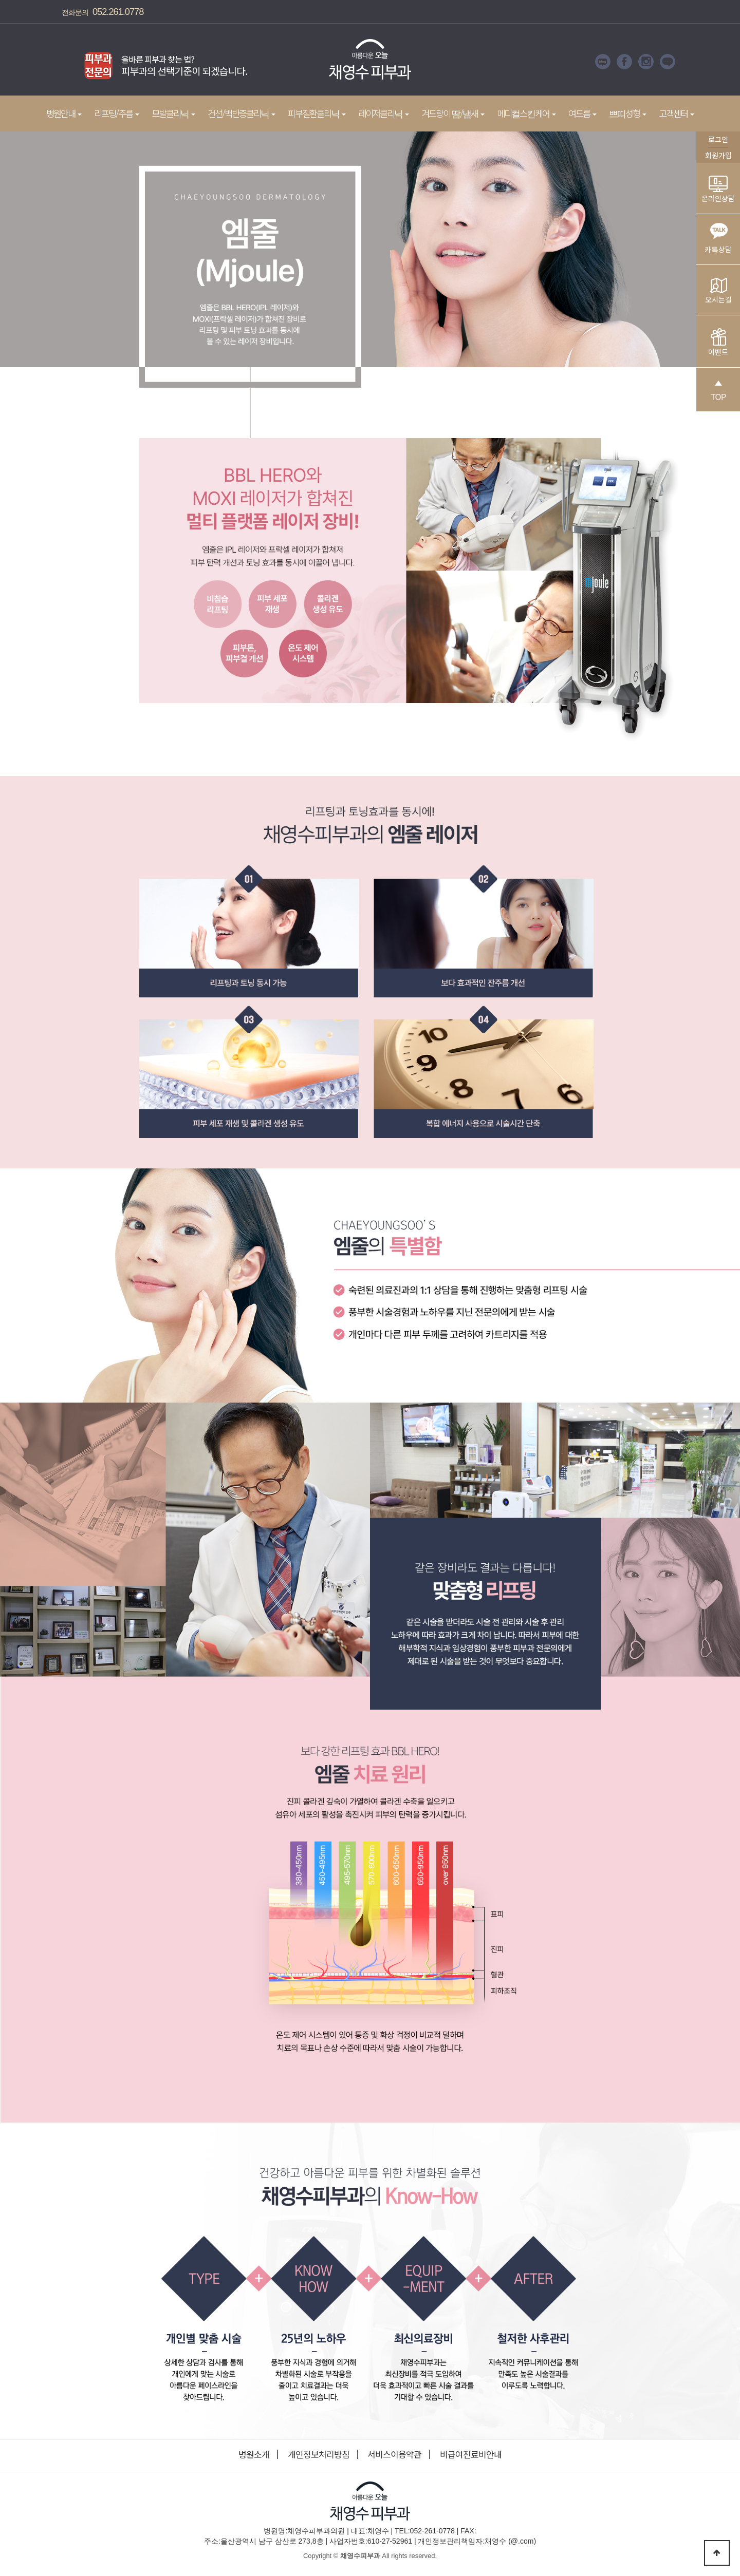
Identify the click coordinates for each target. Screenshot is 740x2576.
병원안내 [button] (64, 113)
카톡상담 (718, 235)
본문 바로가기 (0, 0)
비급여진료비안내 (471, 2454)
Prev (64, 62)
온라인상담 (718, 189)
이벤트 (718, 342)
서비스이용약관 (394, 2454)
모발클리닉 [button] (173, 113)
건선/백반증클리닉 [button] (241, 113)
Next (264, 62)
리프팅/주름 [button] (116, 113)
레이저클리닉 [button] (383, 113)
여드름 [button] (582, 113)
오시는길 (718, 291)
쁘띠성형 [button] (627, 113)
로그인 (718, 139)
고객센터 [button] (676, 113)
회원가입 (718, 155)
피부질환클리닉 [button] (317, 113)
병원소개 (253, 2454)
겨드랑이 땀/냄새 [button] (453, 113)
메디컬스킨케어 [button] (526, 113)
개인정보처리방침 (318, 2454)
